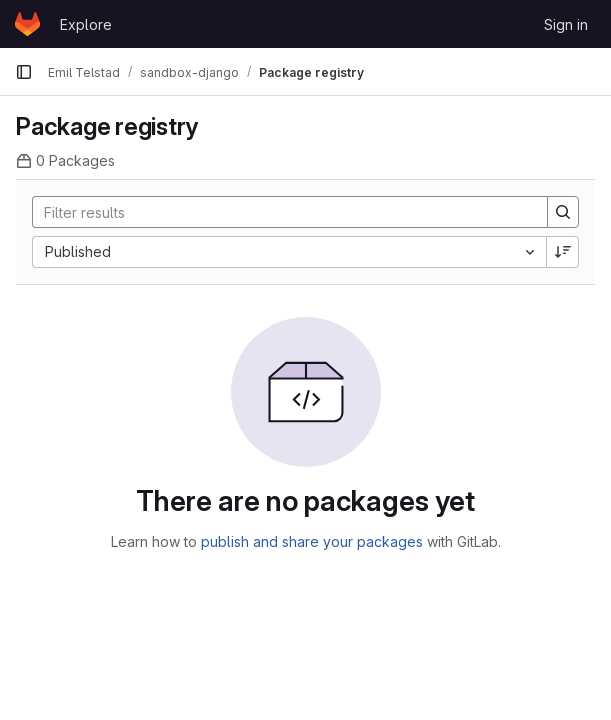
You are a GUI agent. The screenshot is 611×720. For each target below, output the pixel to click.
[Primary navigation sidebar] (24, 72)
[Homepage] (27, 24)
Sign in (566, 24)
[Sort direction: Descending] (563, 252)
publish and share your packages (312, 541)
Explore (86, 24)
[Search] (280, 212)
